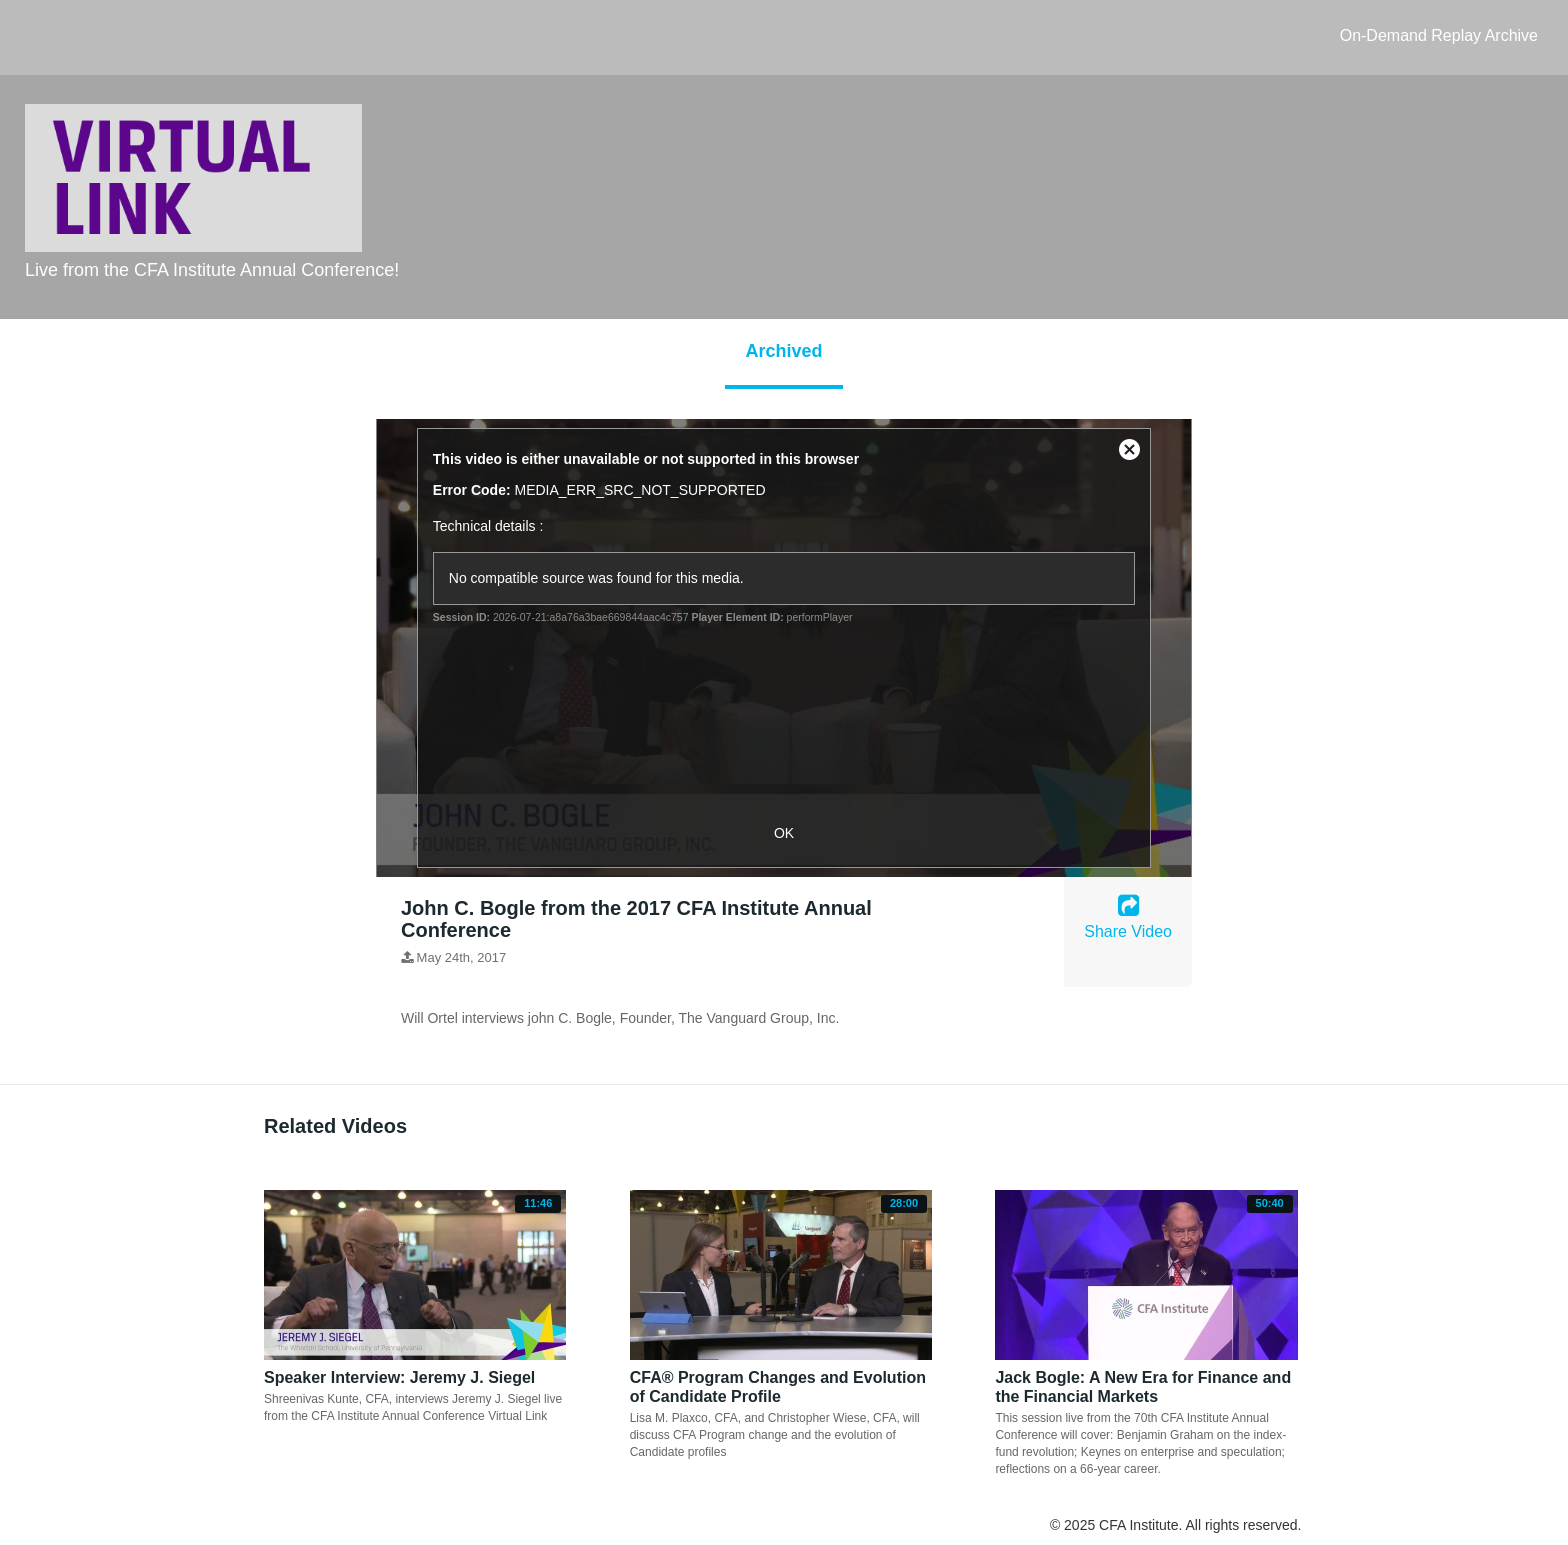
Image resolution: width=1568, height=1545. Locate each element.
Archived (783, 351)
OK (784, 833)
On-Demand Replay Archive (1439, 35)
